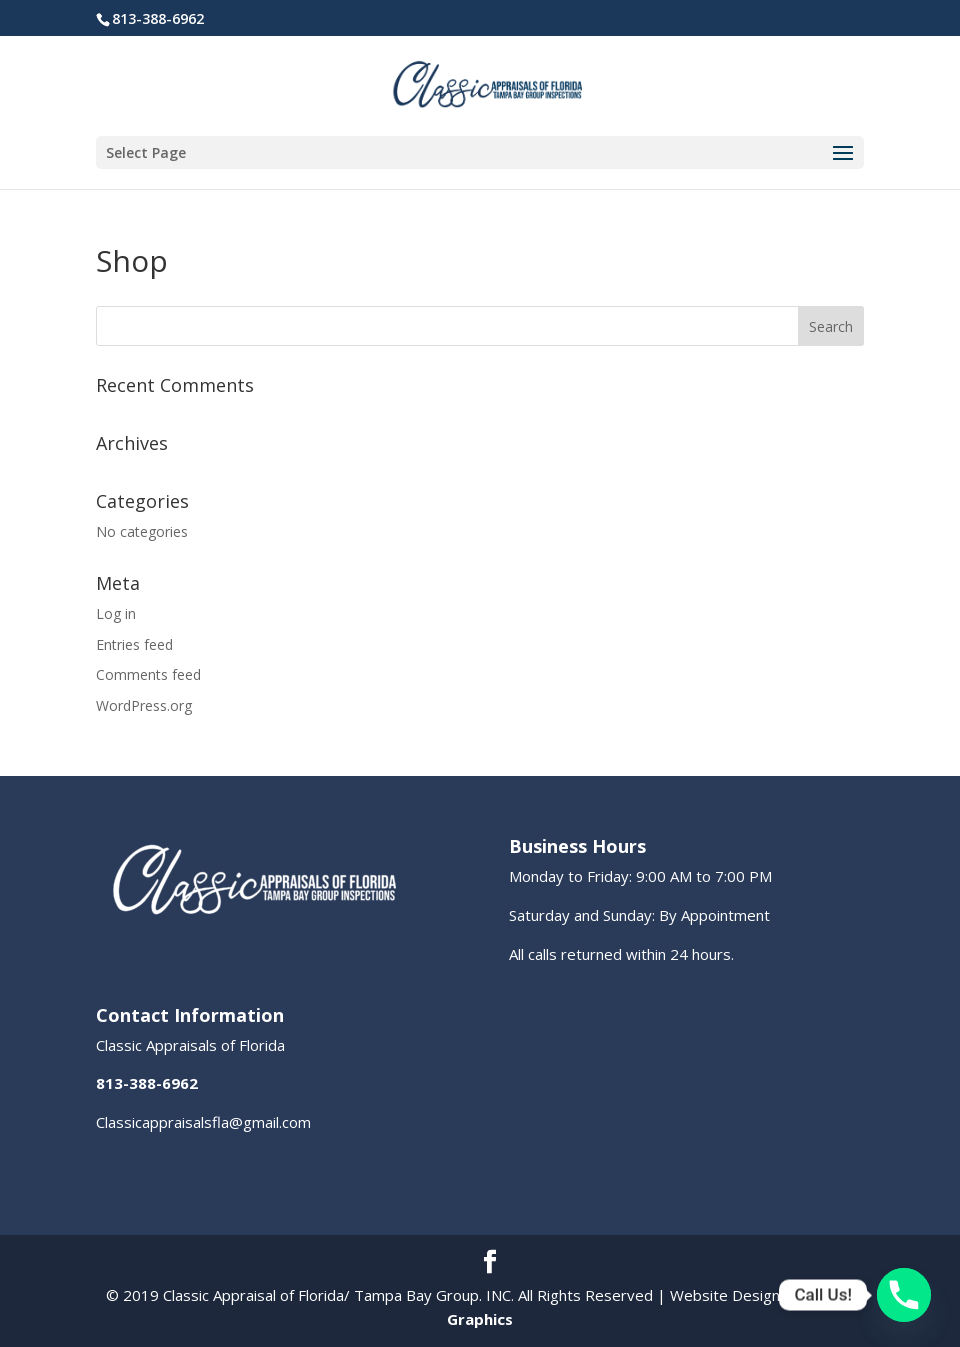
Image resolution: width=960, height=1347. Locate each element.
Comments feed (148, 674)
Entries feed (134, 644)
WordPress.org (144, 705)
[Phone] (904, 1295)
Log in (116, 613)
